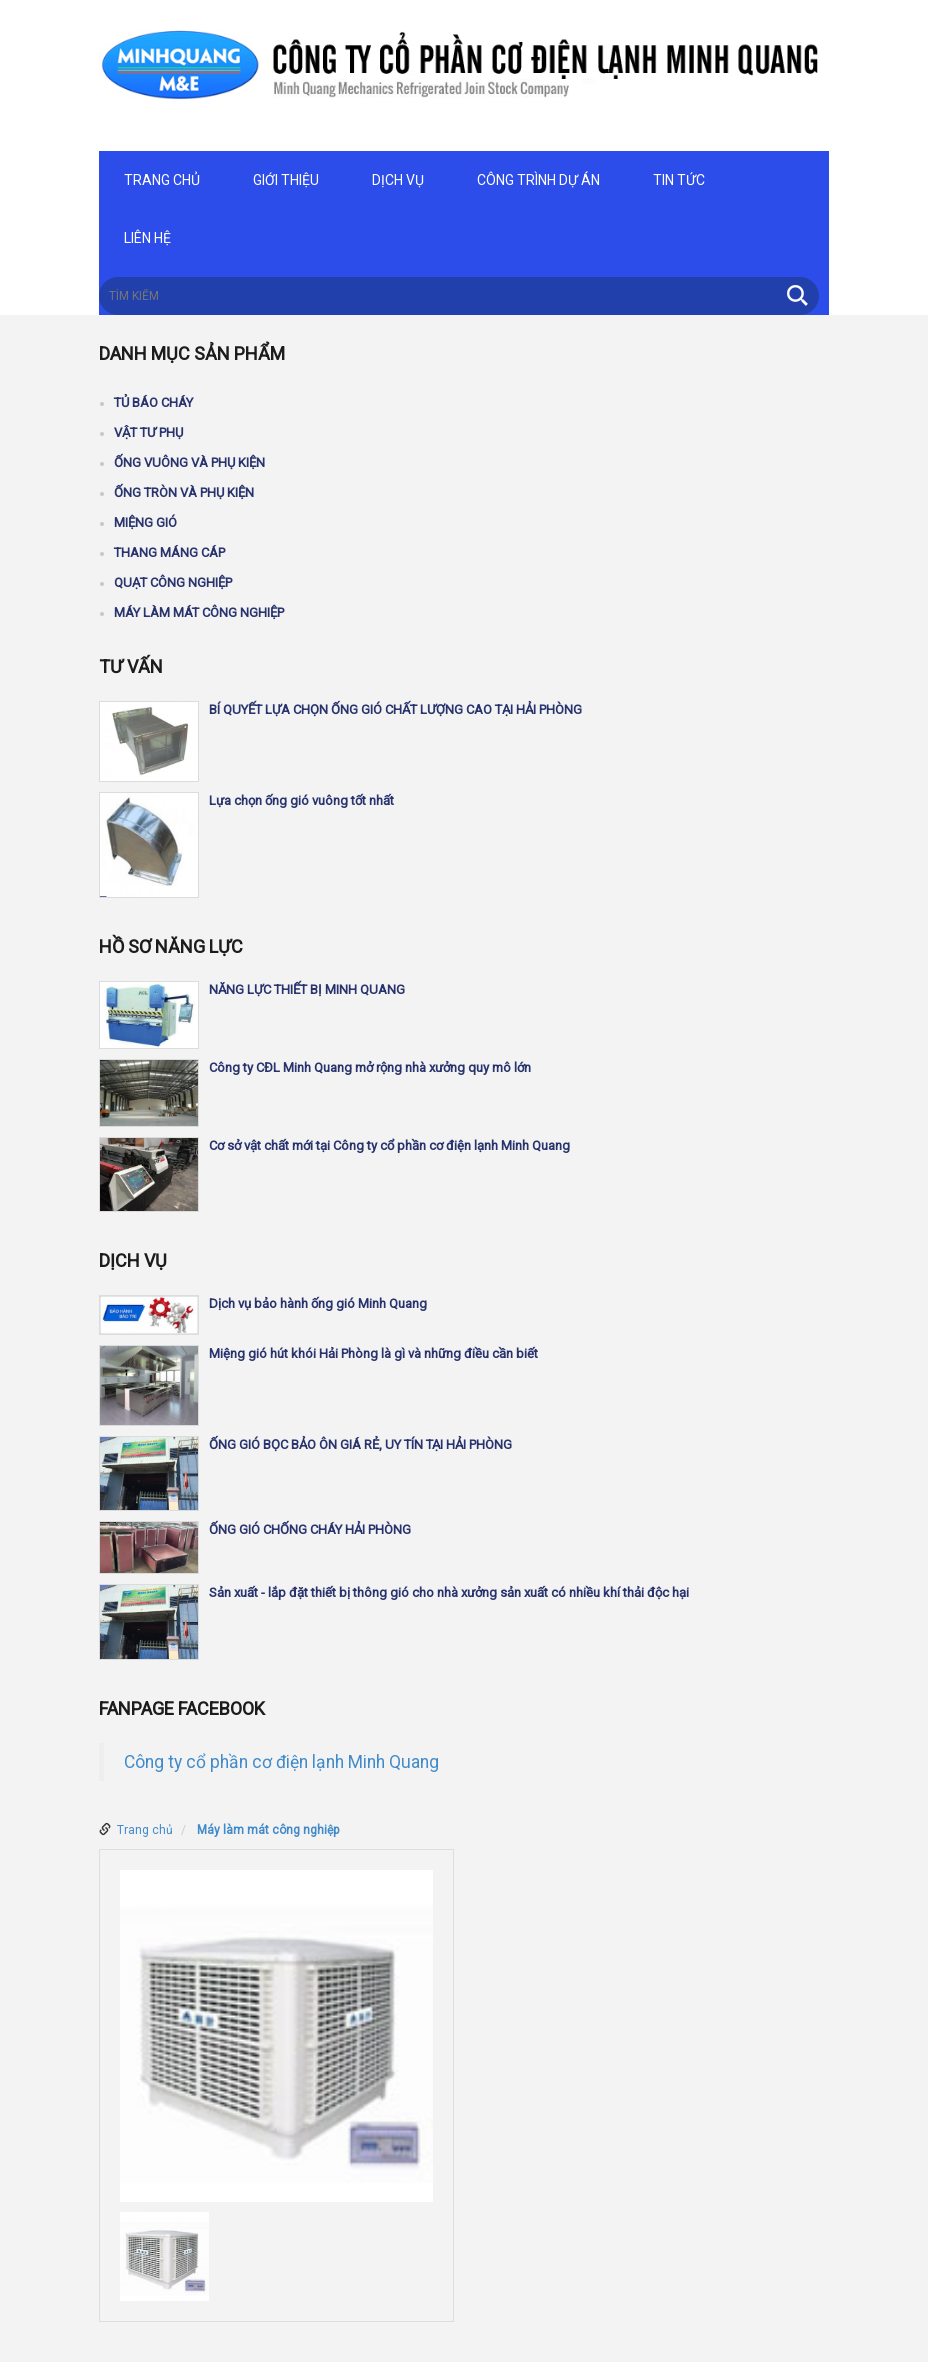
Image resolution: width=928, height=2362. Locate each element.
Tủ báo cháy (153, 402)
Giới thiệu (286, 180)
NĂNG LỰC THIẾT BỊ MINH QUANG (307, 989)
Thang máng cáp (169, 552)
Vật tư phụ (148, 432)
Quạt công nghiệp (173, 582)
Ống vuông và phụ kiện (189, 462)
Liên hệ (147, 238)
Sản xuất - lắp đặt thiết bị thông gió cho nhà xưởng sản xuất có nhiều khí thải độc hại (449, 1592)
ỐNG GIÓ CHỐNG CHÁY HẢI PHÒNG (310, 1529)
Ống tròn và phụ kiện (184, 492)
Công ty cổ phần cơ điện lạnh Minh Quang (281, 1762)
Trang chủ (162, 180)
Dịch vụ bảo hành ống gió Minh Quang (318, 1303)
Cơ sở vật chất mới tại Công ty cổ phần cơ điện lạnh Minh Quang (389, 1145)
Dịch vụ (398, 180)
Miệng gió (145, 522)
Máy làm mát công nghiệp (199, 612)
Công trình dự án (538, 180)
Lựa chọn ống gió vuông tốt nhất (301, 800)
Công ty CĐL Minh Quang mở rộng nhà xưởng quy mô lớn (370, 1067)
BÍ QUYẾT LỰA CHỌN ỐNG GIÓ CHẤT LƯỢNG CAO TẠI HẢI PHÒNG (395, 709)
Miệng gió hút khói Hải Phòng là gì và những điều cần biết (373, 1353)
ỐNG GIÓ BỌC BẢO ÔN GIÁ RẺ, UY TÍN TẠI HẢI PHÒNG (360, 1444)
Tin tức (679, 180)
